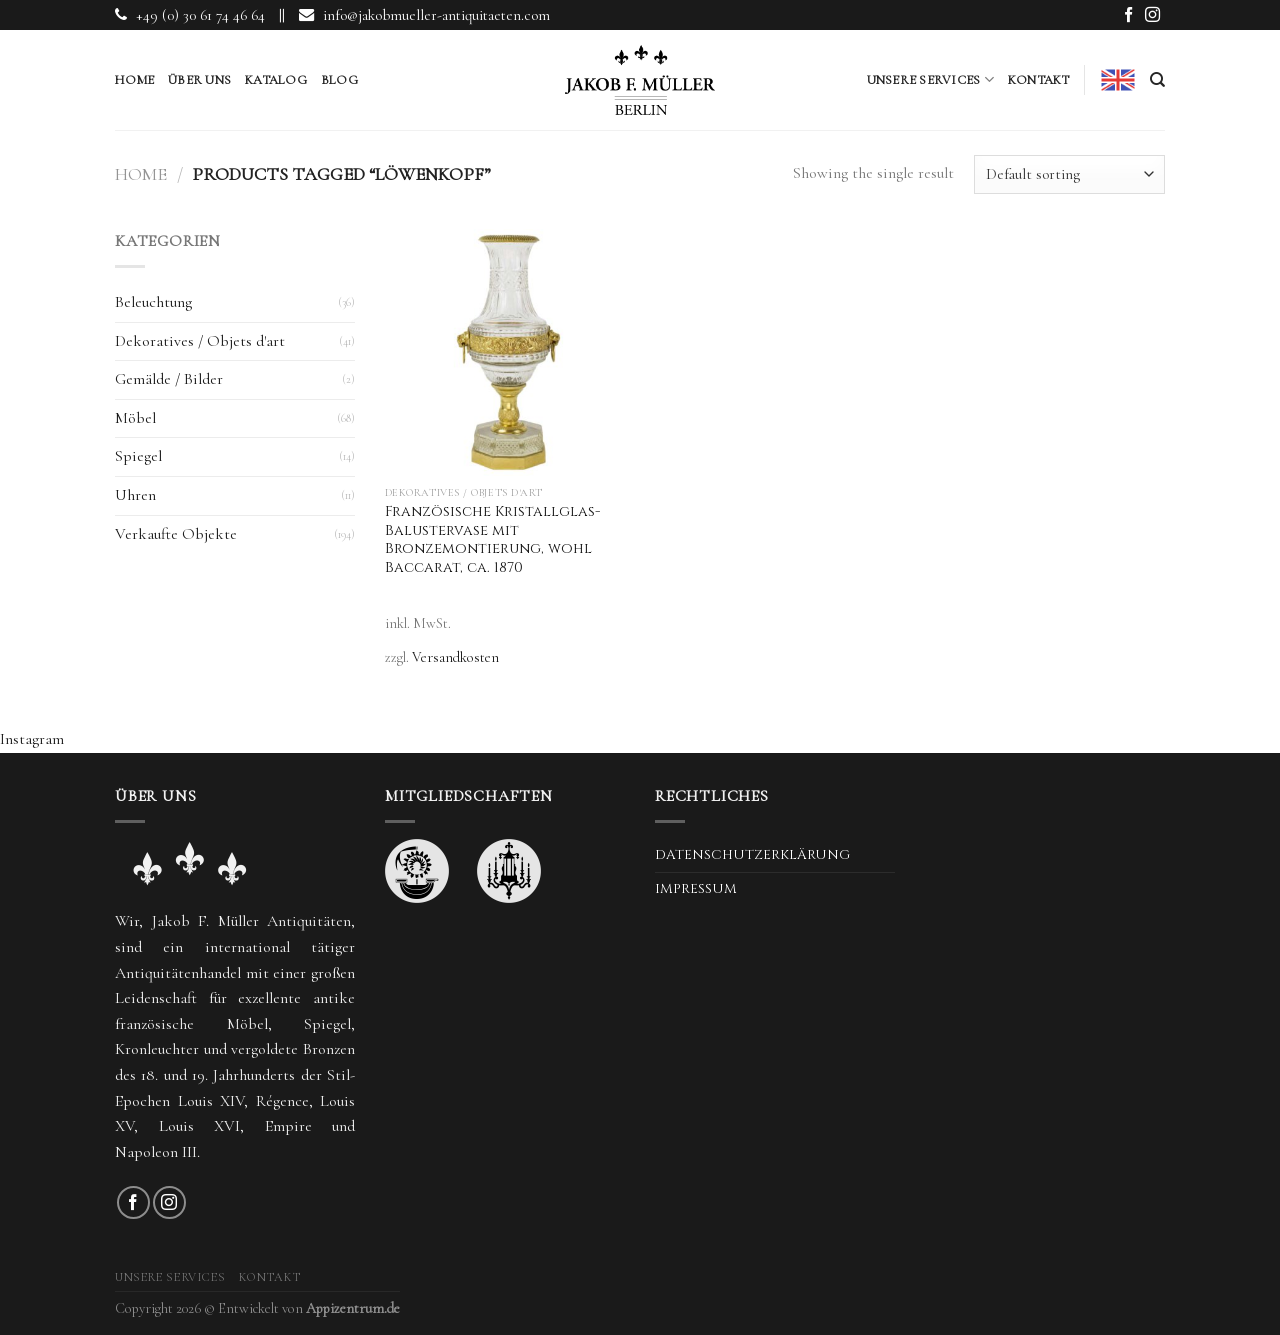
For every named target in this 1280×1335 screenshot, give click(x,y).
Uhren (135, 495)
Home (134, 80)
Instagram (32, 739)
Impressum (696, 889)
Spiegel (138, 456)
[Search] (1157, 80)
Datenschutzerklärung (752, 855)
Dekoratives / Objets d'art (200, 341)
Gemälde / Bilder (169, 379)
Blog (339, 80)
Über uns (199, 80)
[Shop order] (1069, 174)
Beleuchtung (153, 302)
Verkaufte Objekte (176, 534)
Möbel (135, 418)
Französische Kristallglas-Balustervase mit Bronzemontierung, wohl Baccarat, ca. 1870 (492, 540)
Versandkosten (455, 657)
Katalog (276, 80)
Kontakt (1039, 80)
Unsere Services (930, 79)
